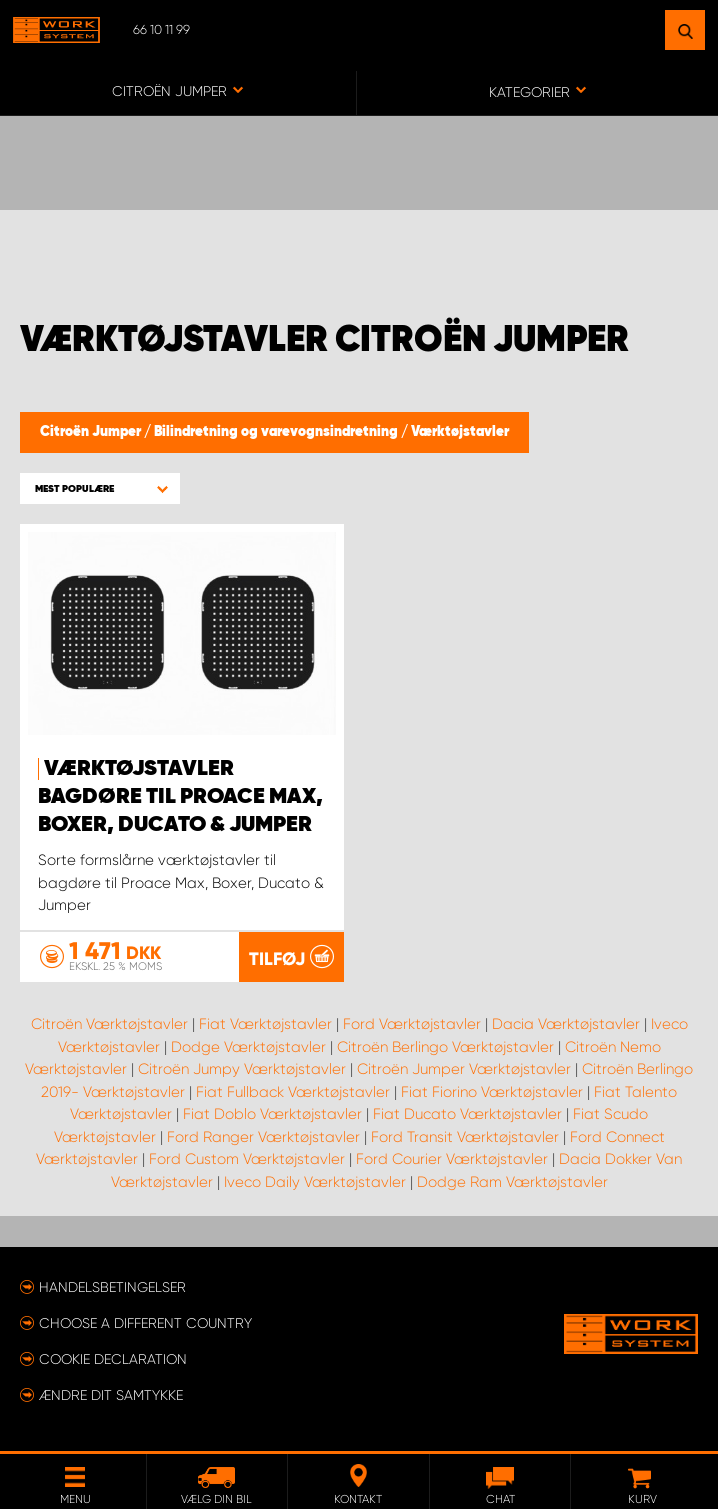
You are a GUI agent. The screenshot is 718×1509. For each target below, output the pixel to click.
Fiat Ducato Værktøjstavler (467, 1114)
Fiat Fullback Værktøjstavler (293, 1092)
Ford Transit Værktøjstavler (465, 1137)
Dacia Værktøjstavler (566, 1024)
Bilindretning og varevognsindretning (277, 432)
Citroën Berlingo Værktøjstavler (445, 1047)
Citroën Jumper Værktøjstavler (464, 1069)
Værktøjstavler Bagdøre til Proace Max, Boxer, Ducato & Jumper (180, 797)
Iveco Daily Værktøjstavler (315, 1182)
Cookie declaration (113, 1359)
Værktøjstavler (460, 432)
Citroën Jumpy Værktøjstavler (242, 1069)
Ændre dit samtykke (111, 1395)
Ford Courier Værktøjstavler (452, 1159)
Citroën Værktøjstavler (109, 1024)
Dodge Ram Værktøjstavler (512, 1182)
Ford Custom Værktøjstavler (247, 1159)
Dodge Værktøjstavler (248, 1047)
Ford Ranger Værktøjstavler (263, 1137)
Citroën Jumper (92, 432)
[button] (100, 488)
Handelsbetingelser (112, 1287)
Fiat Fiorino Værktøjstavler (492, 1092)
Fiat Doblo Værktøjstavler (272, 1114)
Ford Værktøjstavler (412, 1024)
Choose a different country (145, 1323)
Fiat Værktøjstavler (265, 1024)
